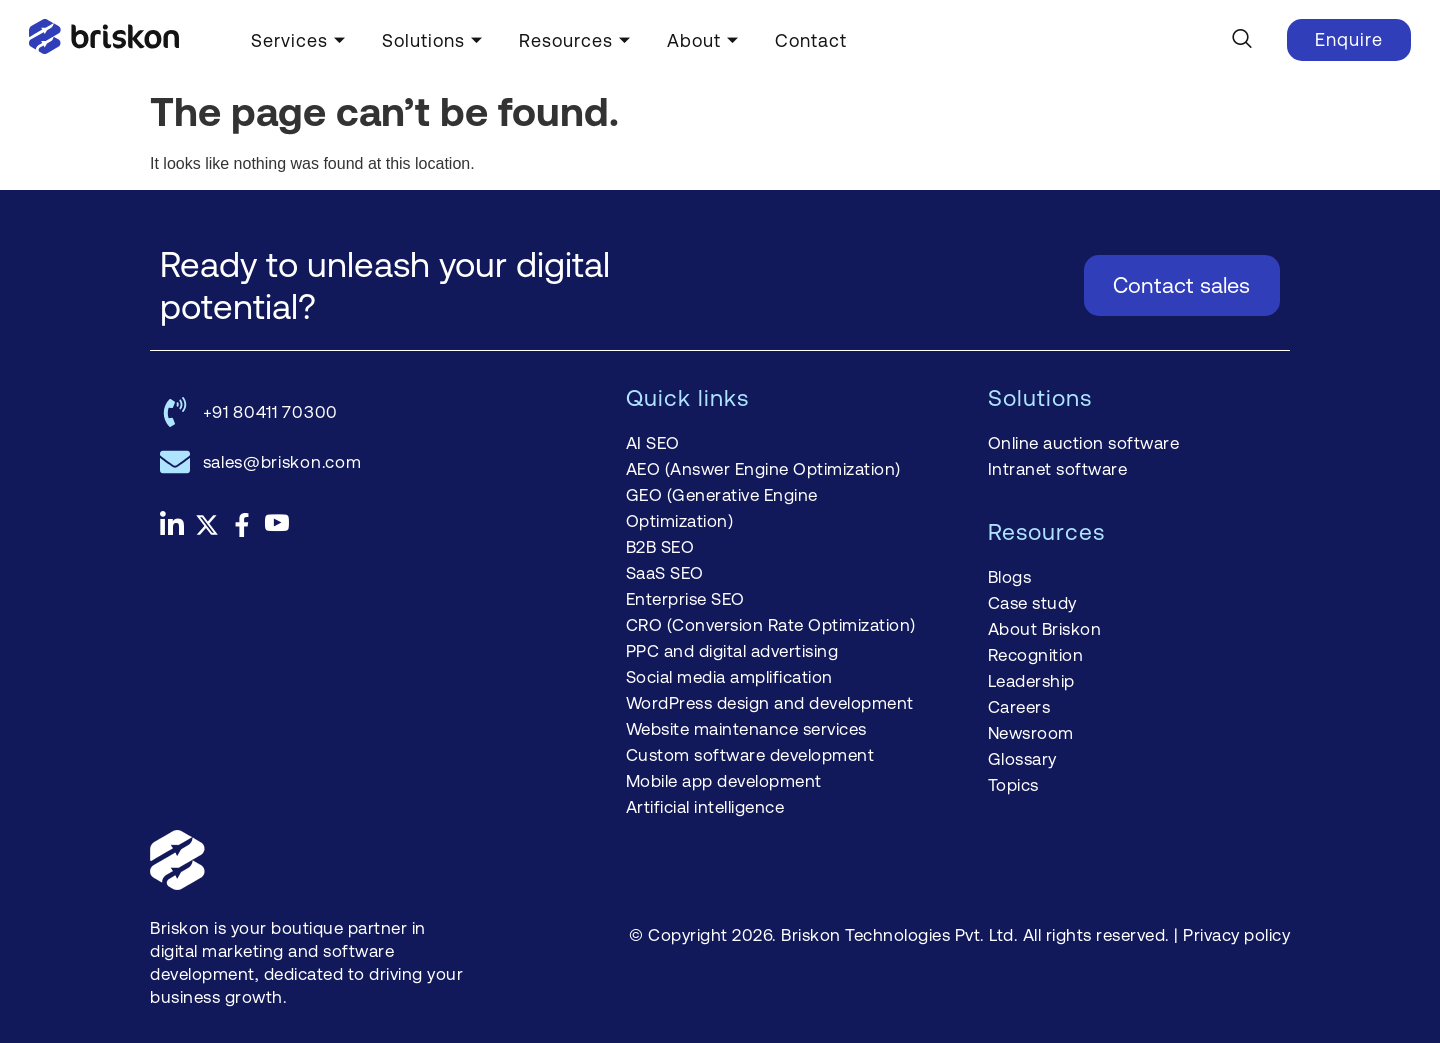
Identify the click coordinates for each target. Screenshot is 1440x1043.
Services (298, 40)
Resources (575, 40)
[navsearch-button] (1242, 40)
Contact (811, 40)
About (703, 40)
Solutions (432, 40)
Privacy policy (1236, 935)
